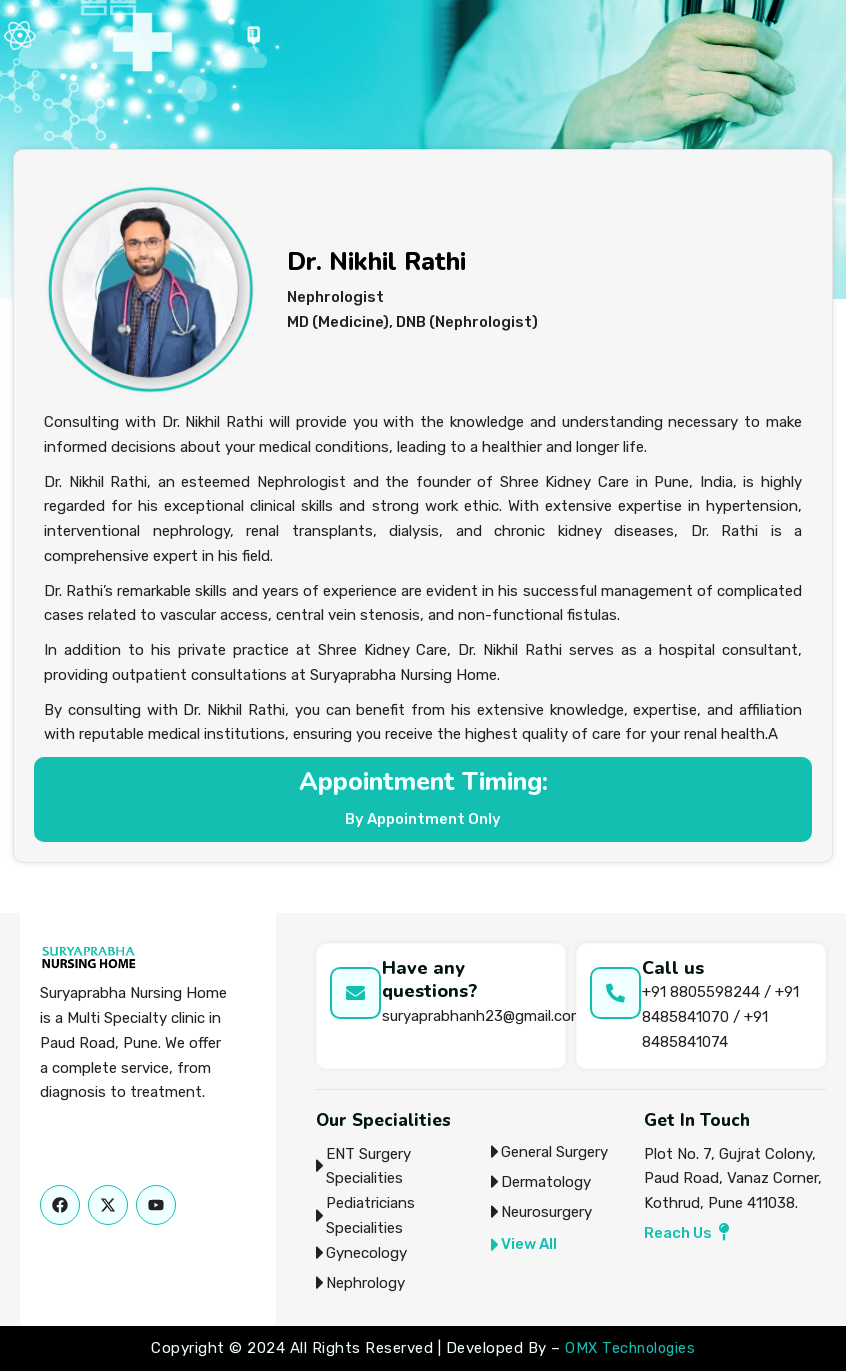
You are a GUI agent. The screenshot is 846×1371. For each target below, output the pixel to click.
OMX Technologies (630, 1348)
